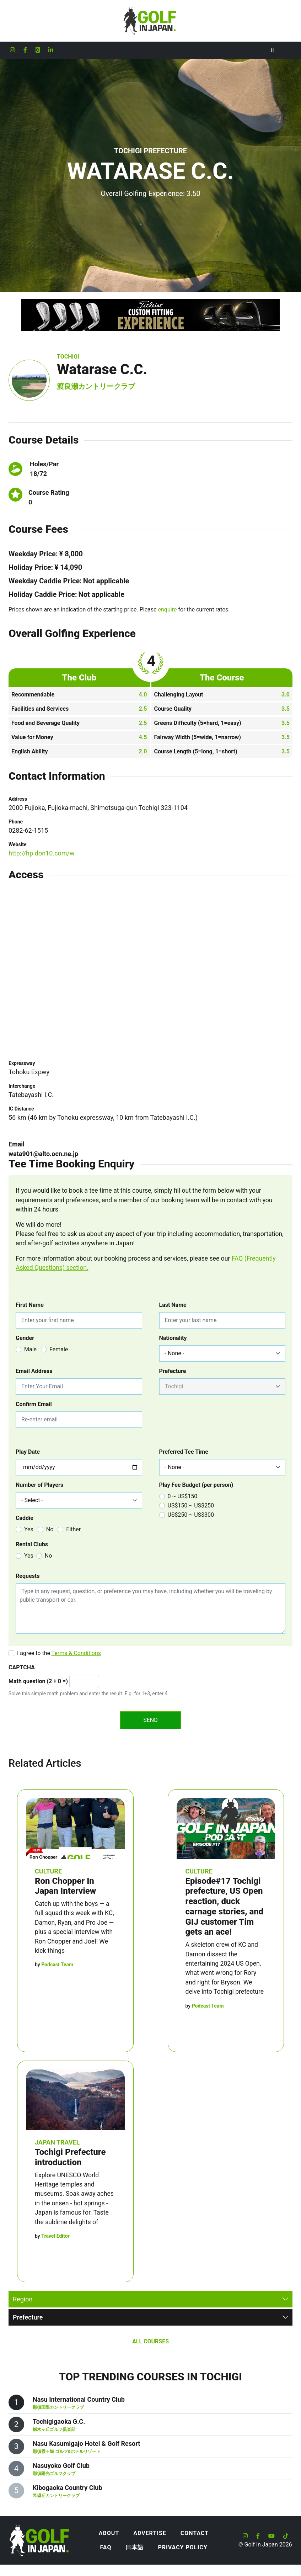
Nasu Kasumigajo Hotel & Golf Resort (86, 2443)
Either (73, 1529)
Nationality (173, 1338)
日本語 (134, 2547)
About (109, 2533)
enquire (167, 609)
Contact (195, 2533)
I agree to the (59, 1653)
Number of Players (39, 1485)
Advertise (149, 2533)
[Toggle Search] (272, 50)
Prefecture (172, 1371)
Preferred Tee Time (183, 1451)
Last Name (173, 1305)
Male (30, 1349)
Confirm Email (34, 1404)
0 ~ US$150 (183, 1496)
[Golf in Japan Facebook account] (25, 50)
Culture (48, 1871)
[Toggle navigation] (286, 50)
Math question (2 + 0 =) (38, 1681)
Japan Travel (57, 2142)
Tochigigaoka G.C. (59, 2421)
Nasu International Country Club (79, 2399)
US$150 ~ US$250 (191, 1505)
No (50, 1529)
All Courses (150, 2341)
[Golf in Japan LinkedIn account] (51, 50)
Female (58, 1349)
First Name (30, 1305)
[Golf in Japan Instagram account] (12, 50)
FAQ (105, 2547)
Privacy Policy (182, 2547)
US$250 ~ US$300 (191, 1514)
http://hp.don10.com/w (42, 853)
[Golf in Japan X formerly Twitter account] (37, 50)
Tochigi (68, 356)
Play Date (28, 1451)
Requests (27, 1576)
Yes (28, 1529)
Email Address (34, 1371)
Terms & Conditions (76, 1653)
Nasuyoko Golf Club (61, 2465)
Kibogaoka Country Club (67, 2487)
